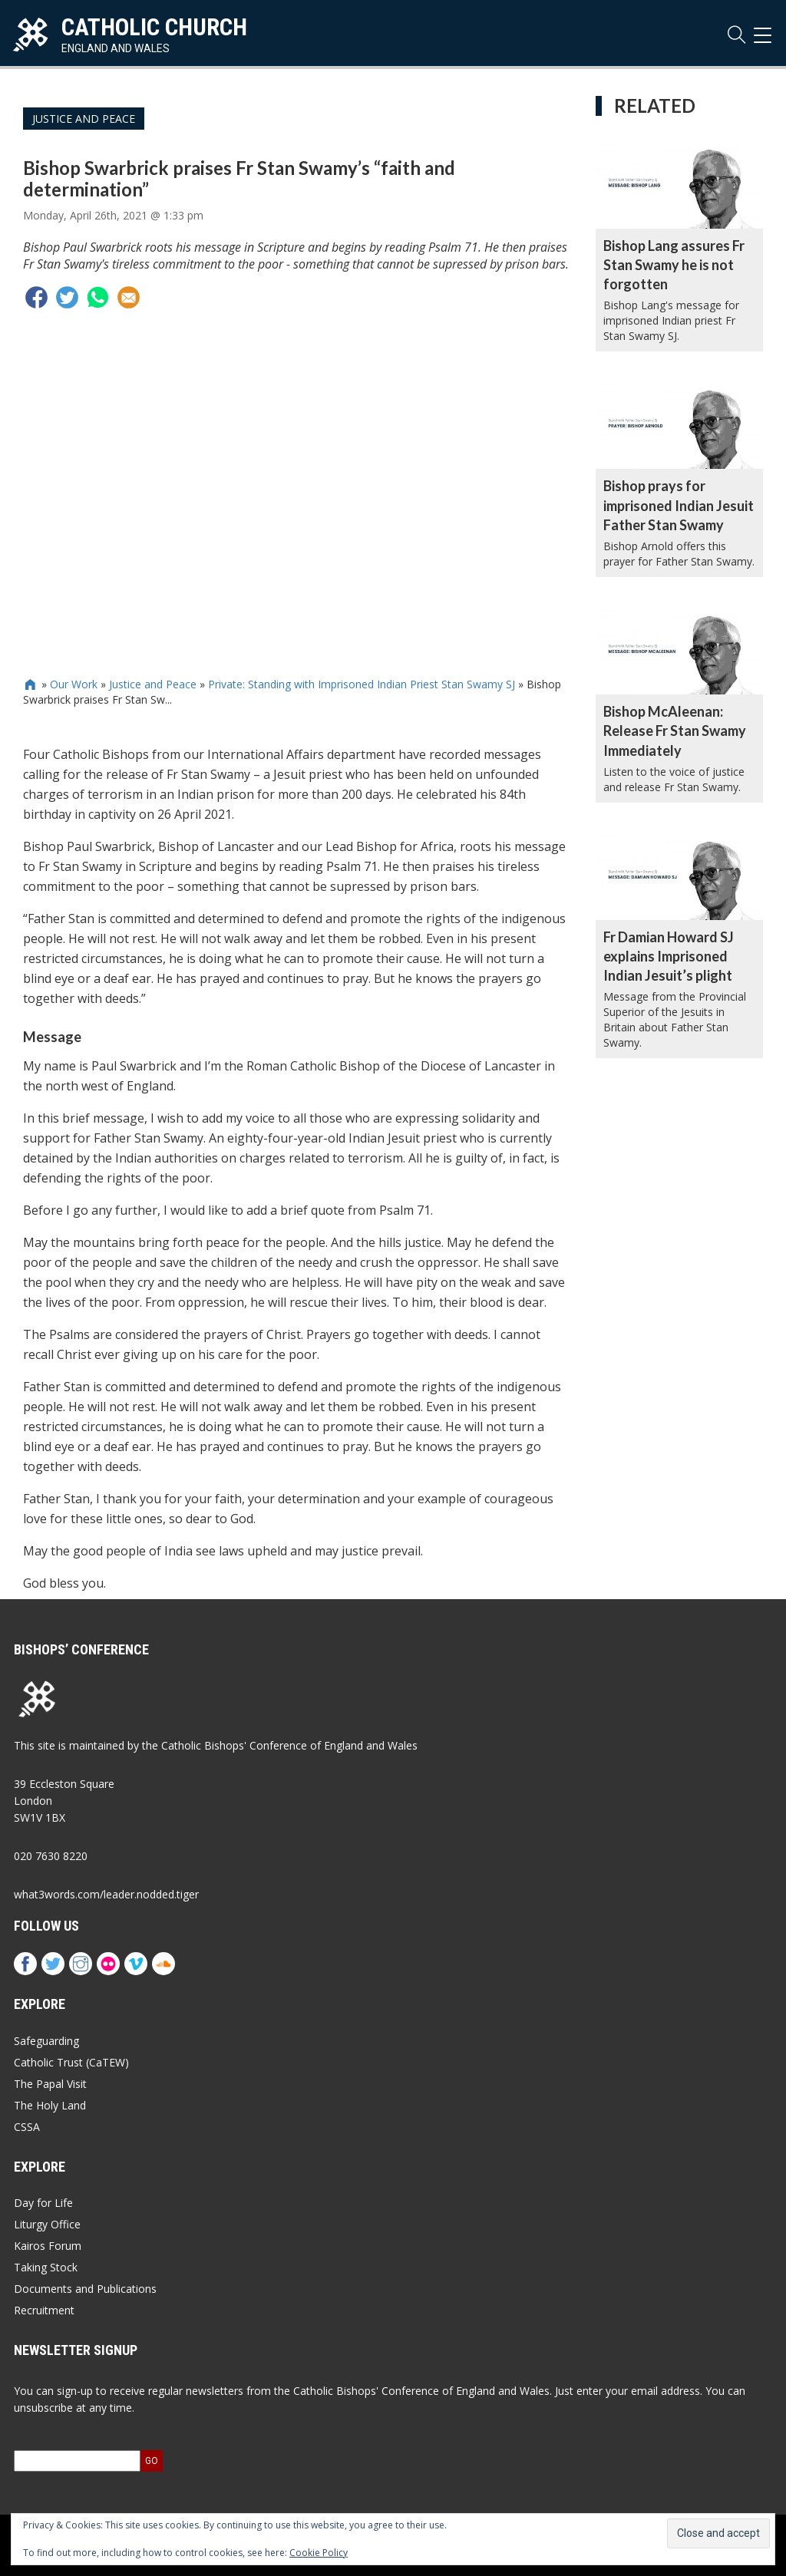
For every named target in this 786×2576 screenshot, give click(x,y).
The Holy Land (50, 2105)
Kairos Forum (47, 2245)
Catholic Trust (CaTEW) (71, 2062)
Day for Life (43, 2202)
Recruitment (44, 2310)
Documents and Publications (85, 2288)
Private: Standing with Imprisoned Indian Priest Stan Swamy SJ (361, 684)
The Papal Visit (50, 2083)
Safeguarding (46, 2040)
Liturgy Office (47, 2224)
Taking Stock (46, 2267)
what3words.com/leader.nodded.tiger (106, 1894)
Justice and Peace (83, 118)
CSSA (27, 2126)
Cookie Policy (318, 2552)
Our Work (73, 684)
